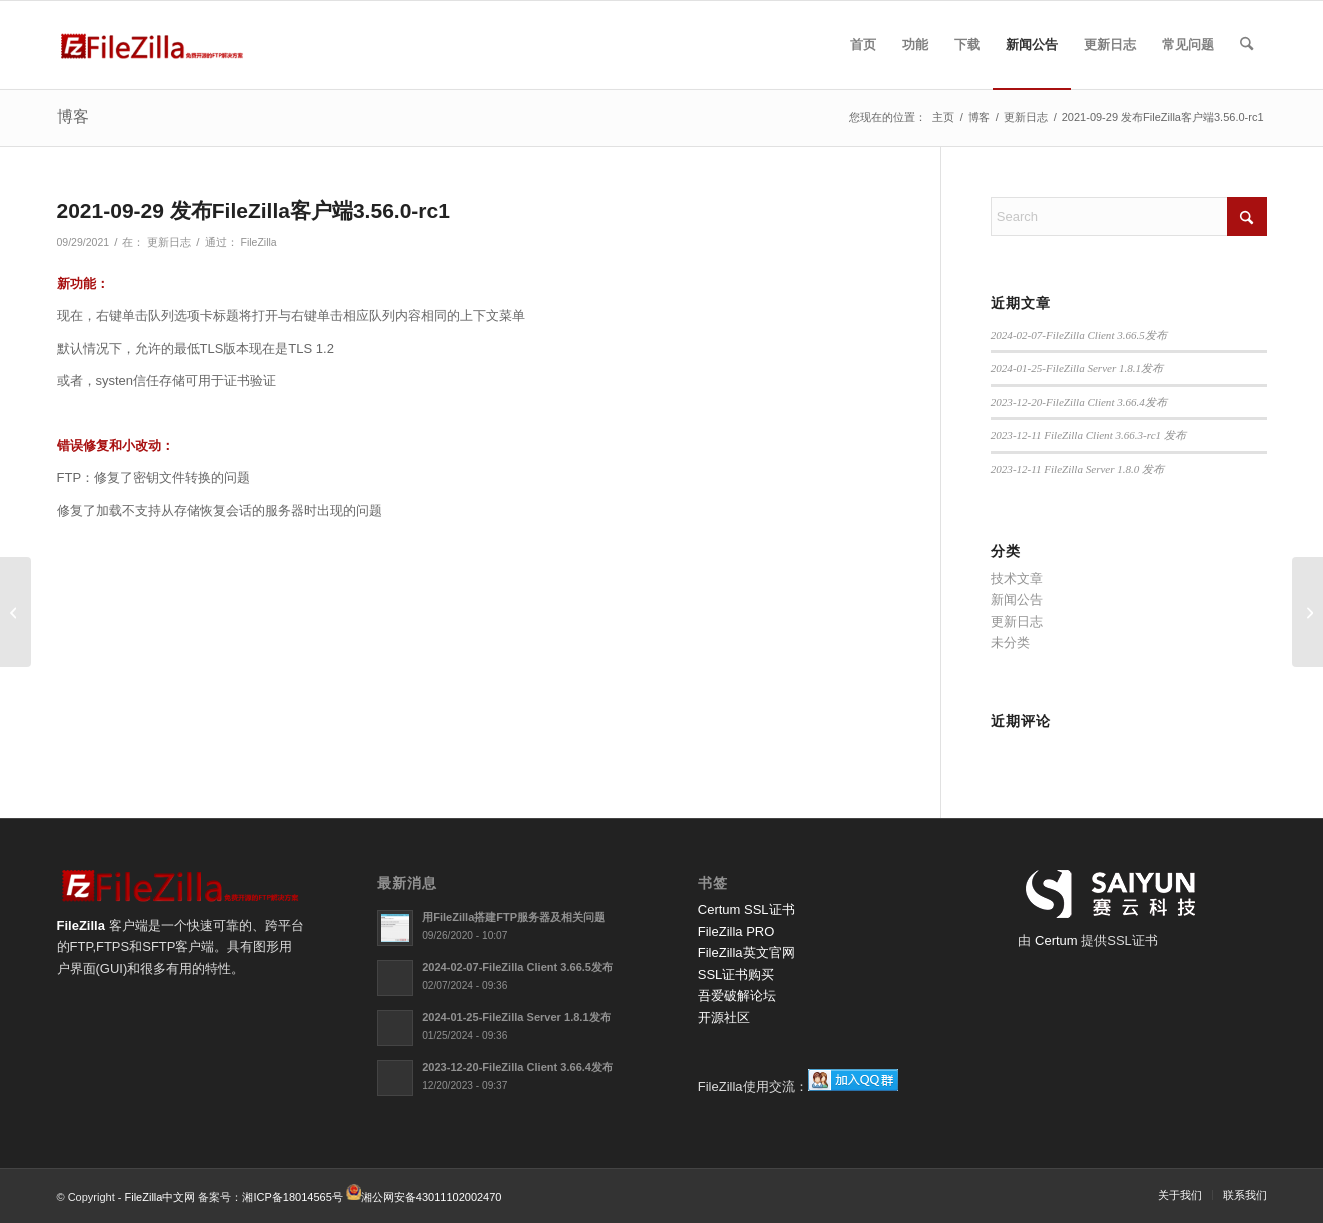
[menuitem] (863, 45)
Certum (1058, 940)
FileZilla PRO (736, 931)
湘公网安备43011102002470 (431, 1196)
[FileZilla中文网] (152, 45)
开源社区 (724, 1017)
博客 (73, 116)
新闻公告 (1017, 599)
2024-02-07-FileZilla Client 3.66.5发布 (1079, 335)
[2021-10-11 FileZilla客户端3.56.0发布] (1307, 612)
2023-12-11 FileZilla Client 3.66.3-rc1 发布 (1088, 435)
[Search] (1246, 45)
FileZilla (258, 242)
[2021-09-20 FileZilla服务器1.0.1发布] (15, 612)
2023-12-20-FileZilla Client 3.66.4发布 (1079, 402)
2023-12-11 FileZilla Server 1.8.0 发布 (1077, 469)
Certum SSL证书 (746, 909)
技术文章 (1017, 578)
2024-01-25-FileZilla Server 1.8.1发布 (1077, 368)
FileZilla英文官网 (746, 952)
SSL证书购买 (736, 974)
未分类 (1010, 642)
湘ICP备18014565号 (292, 1196)
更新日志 (169, 242)
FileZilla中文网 (160, 1196)
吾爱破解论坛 (737, 995)
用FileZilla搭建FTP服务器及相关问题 (513, 917)
